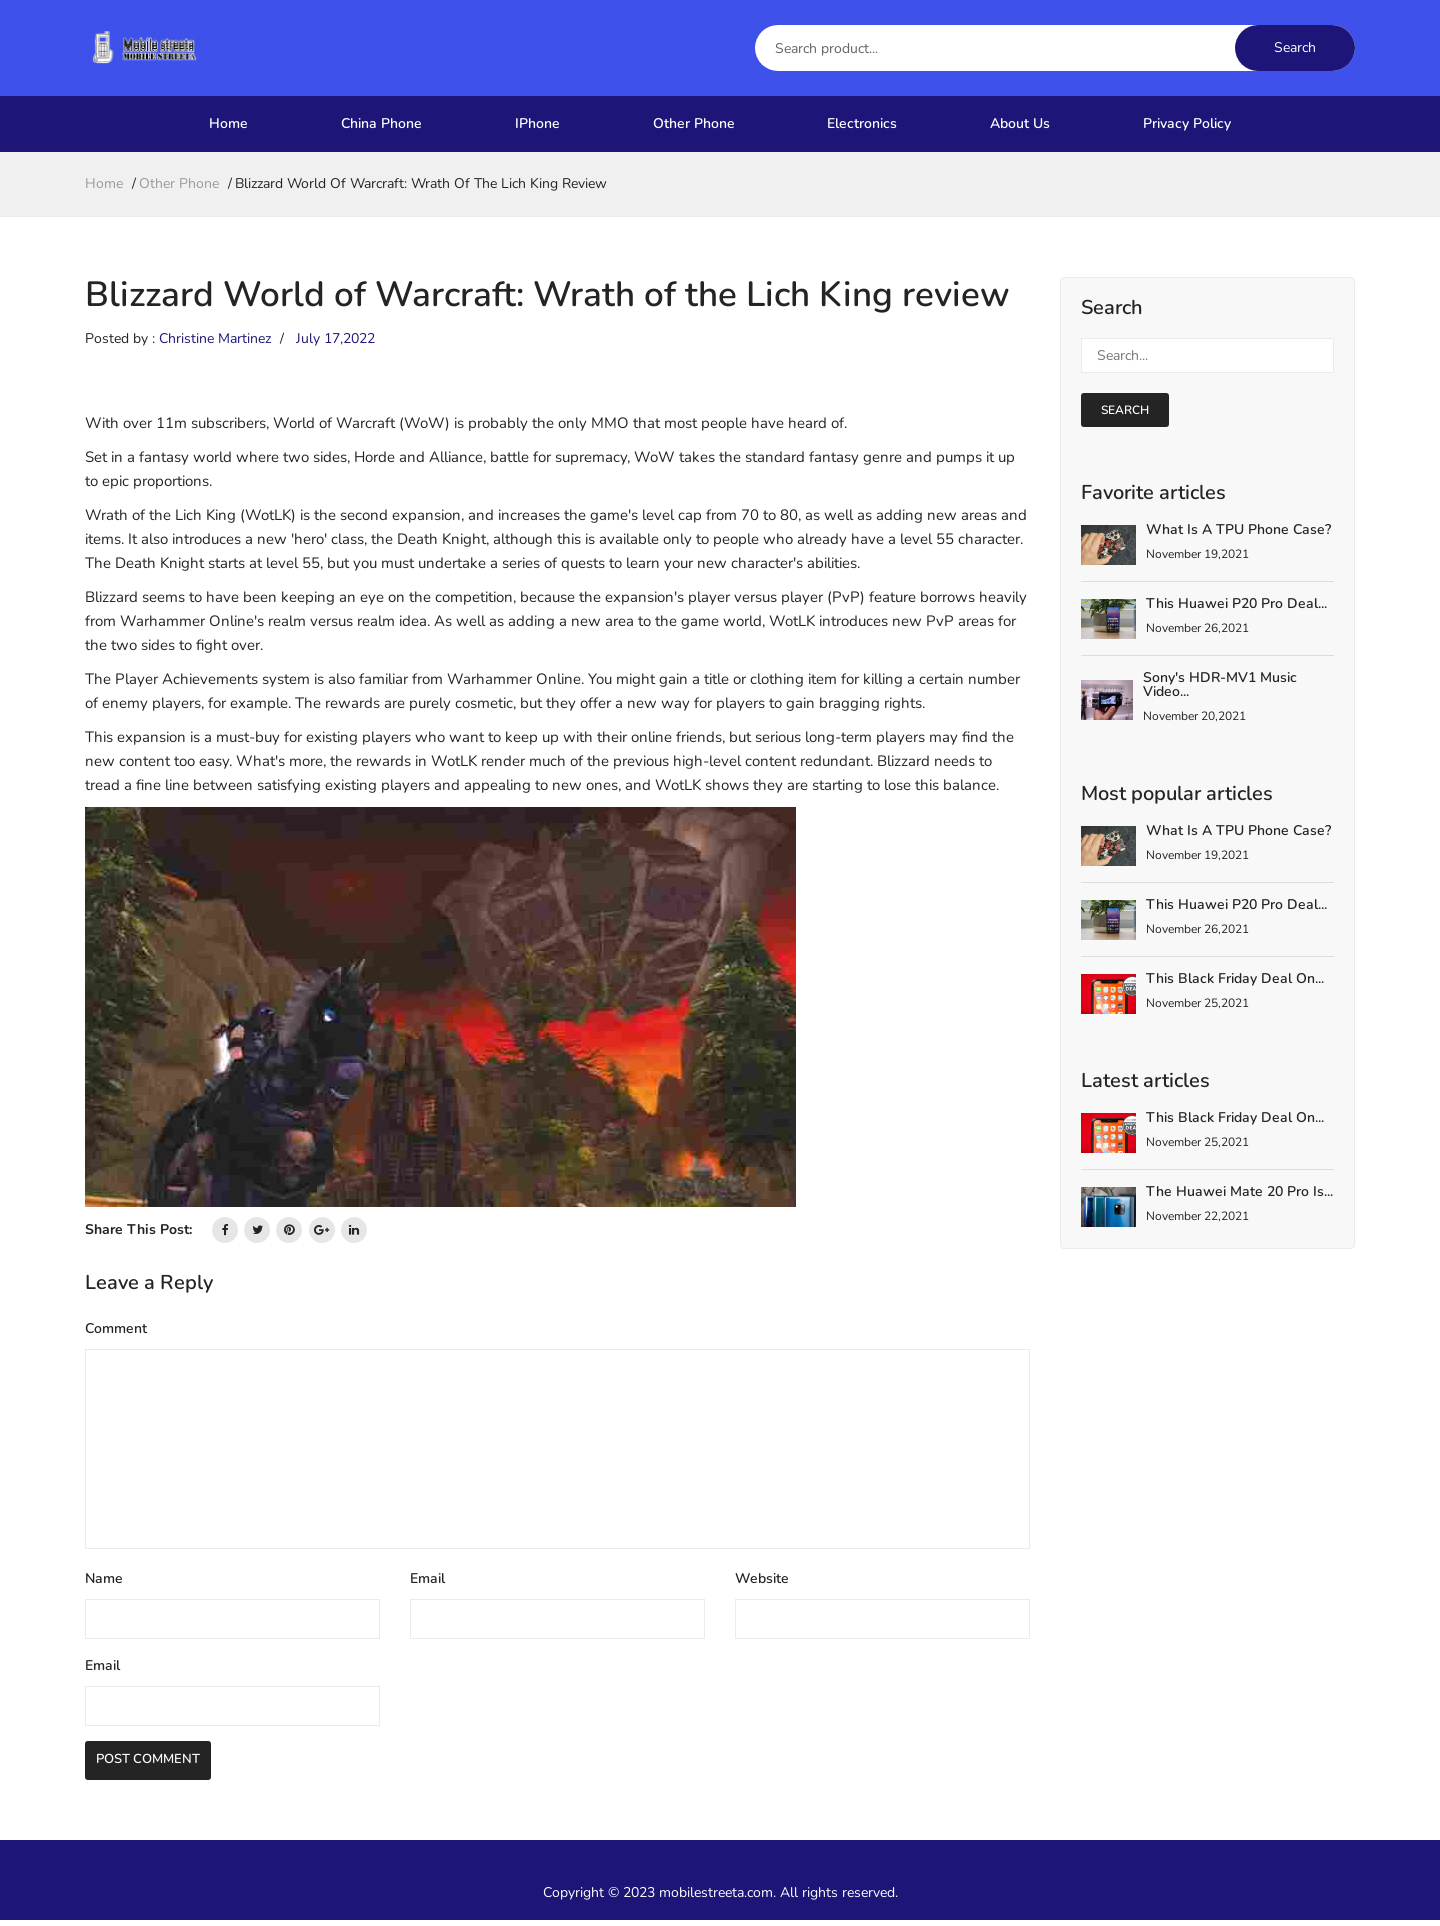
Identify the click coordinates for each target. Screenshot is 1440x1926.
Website (762, 1578)
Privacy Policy (1187, 123)
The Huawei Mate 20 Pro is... (1239, 1191)
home (104, 183)
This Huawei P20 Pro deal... (1236, 603)
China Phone (381, 123)
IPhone (537, 123)
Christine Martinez (215, 338)
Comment (116, 1328)
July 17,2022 (335, 338)
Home (228, 123)
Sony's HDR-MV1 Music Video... (1220, 684)
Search (1295, 47)
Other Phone (694, 123)
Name (104, 1578)
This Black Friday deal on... (1235, 978)
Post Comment (159, 1764)
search (1125, 410)
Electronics (862, 123)
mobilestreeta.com (716, 1898)
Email (427, 1578)
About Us (1020, 123)
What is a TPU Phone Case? (1238, 529)
